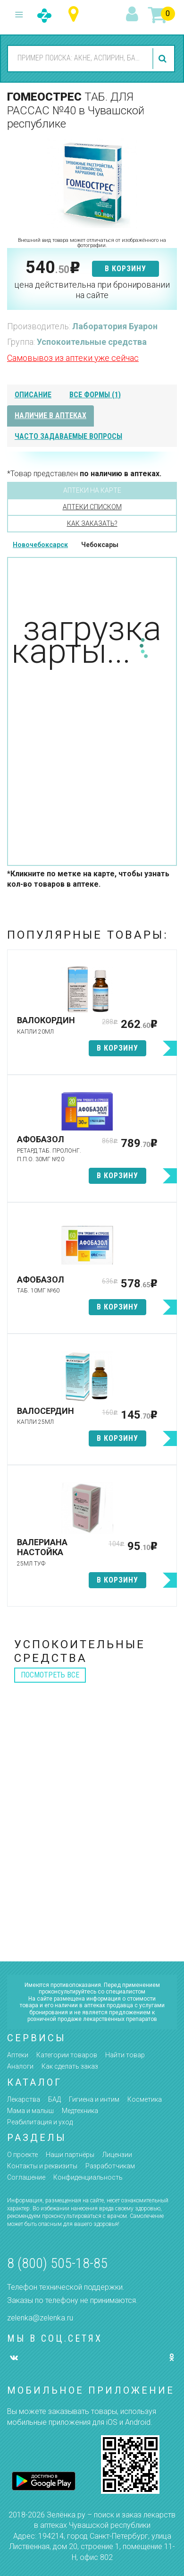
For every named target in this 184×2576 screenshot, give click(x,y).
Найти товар (125, 2055)
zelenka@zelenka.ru (40, 2317)
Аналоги (20, 2066)
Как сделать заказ (70, 2066)
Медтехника (80, 2110)
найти (163, 58)
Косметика (144, 2099)
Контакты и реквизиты (42, 2166)
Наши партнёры (70, 2154)
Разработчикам (110, 2166)
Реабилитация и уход (40, 2122)
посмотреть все (50, 1674)
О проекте (22, 2154)
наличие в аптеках (50, 415)
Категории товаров (66, 2055)
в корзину (125, 268)
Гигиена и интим (94, 2099)
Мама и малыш (30, 2110)
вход (133, 14)
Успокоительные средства (92, 342)
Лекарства (23, 2099)
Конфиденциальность (88, 2177)
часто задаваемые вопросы (68, 436)
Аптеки (17, 2055)
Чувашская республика (75, 14)
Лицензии (117, 2154)
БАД (54, 2099)
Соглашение (26, 2177)
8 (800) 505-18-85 (57, 2263)
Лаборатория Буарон (115, 326)
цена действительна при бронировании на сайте (92, 290)
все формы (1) (95, 394)
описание (33, 394)
